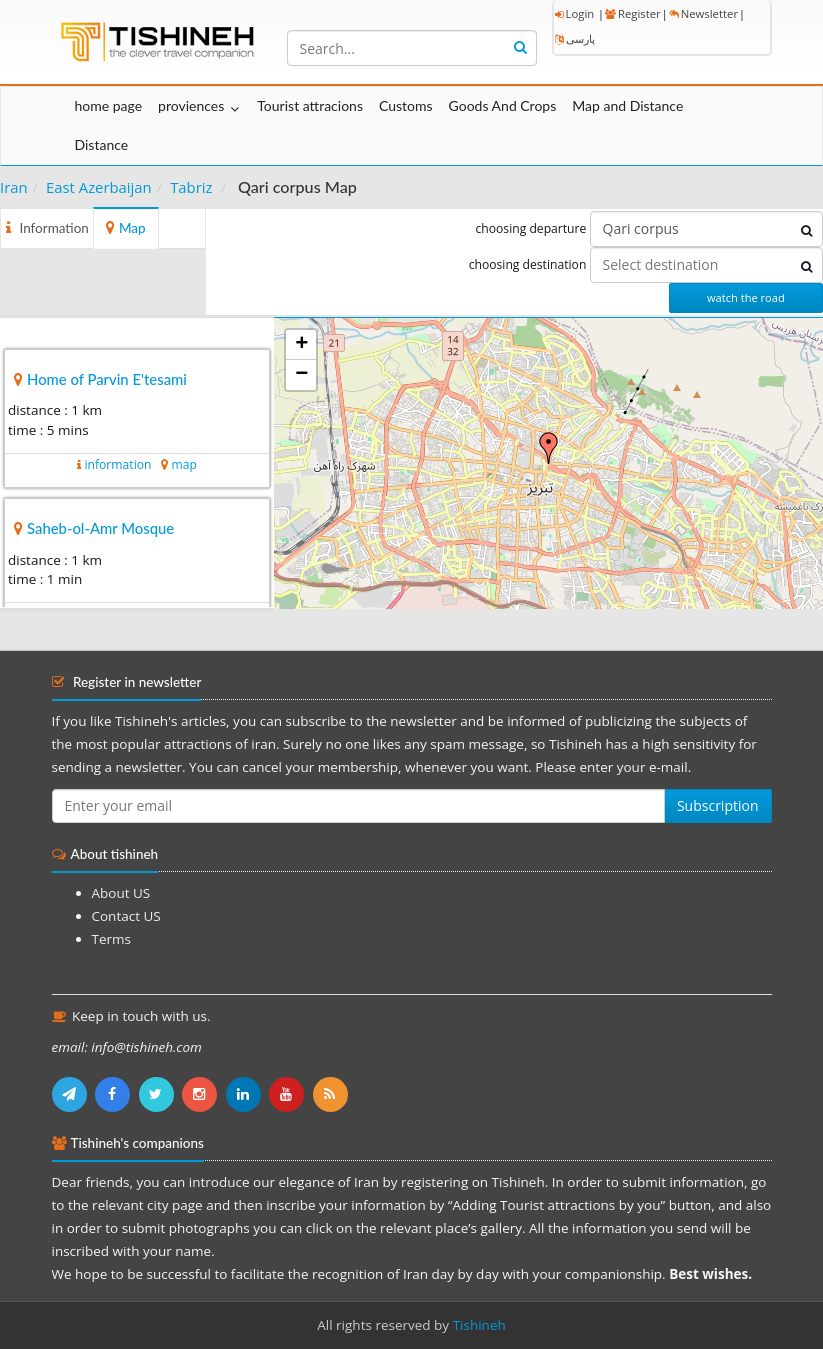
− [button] (301, 375)
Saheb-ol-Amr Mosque (100, 528)
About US (121, 893)
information (117, 464)
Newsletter (703, 13)
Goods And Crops (503, 105)
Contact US (126, 916)
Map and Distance (627, 105)
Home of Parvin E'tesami (107, 379)
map (183, 464)
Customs (406, 105)
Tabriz (191, 187)
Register (633, 13)
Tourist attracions (310, 105)
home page (109, 105)
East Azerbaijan (99, 187)
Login (575, 13)
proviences (191, 105)
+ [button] (301, 345)
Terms (111, 939)
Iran (14, 187)
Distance (102, 144)
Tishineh (479, 1325)
